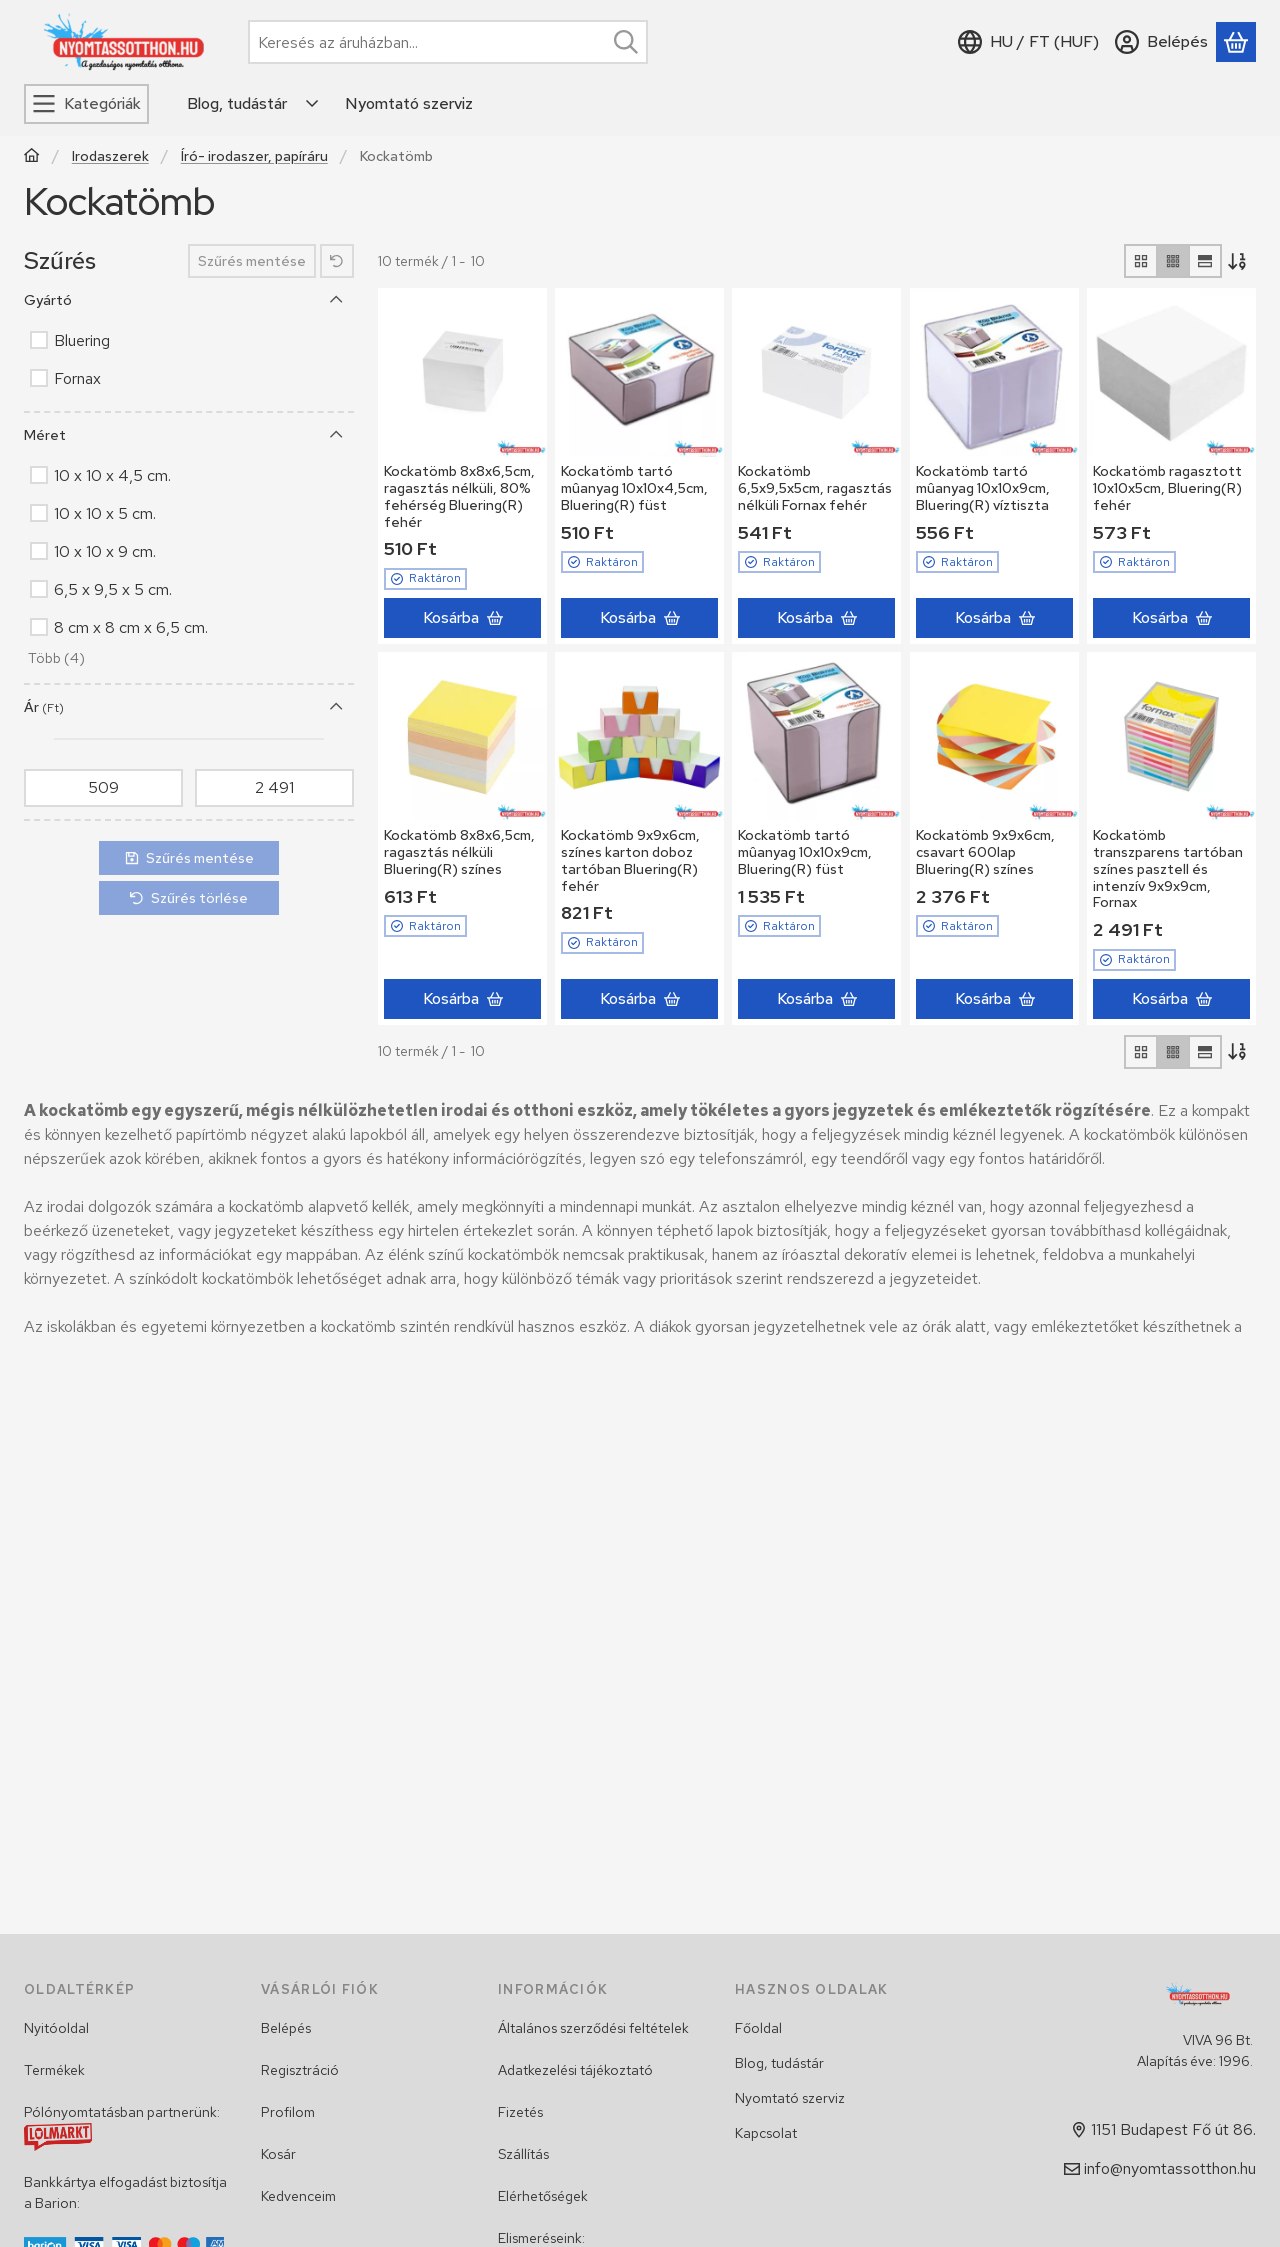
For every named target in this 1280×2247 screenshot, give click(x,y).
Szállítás (523, 2154)
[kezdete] (103, 788)
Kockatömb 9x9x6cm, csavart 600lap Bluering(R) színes (985, 852)
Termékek (54, 2070)
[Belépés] (1161, 42)
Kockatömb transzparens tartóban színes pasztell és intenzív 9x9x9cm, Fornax (1168, 868)
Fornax (77, 378)
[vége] (274, 788)
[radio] (1141, 261)
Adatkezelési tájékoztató (575, 2070)
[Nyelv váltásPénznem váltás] (1028, 42)
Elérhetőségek (543, 2196)
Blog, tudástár (779, 2063)
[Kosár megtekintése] (1236, 42)
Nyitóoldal (56, 2028)
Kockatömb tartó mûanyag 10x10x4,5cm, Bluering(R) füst (634, 488)
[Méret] (337, 435)
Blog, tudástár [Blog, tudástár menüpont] (237, 103)
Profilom (288, 2112)
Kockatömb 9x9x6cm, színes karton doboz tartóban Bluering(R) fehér (630, 860)
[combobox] (448, 42)
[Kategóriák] (86, 104)
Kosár (278, 2154)
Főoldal (758, 2028)
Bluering (82, 340)
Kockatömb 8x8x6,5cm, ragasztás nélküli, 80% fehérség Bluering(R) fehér (459, 496)
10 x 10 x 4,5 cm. (112, 475)
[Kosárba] (462, 618)
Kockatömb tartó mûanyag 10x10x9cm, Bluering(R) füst (805, 852)
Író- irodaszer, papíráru (254, 156)
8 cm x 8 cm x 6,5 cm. (131, 627)
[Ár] (337, 707)
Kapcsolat (766, 2133)
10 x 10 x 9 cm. (105, 551)
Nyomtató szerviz (790, 2098)
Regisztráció (300, 2070)
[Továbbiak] (313, 104)
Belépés (286, 2028)
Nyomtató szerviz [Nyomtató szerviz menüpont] (409, 103)
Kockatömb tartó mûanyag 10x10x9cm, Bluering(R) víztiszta (983, 488)
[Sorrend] (1239, 261)
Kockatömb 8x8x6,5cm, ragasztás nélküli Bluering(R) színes (459, 852)
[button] (54, 659)
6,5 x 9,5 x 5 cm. (113, 589)
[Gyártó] (337, 300)
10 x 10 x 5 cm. (105, 513)
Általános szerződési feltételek (593, 2028)
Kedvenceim (298, 2196)
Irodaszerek (110, 156)
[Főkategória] (32, 157)
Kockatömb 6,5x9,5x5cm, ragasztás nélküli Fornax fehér (815, 488)
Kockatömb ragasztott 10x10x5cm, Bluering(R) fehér (1167, 488)
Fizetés (520, 2112)
